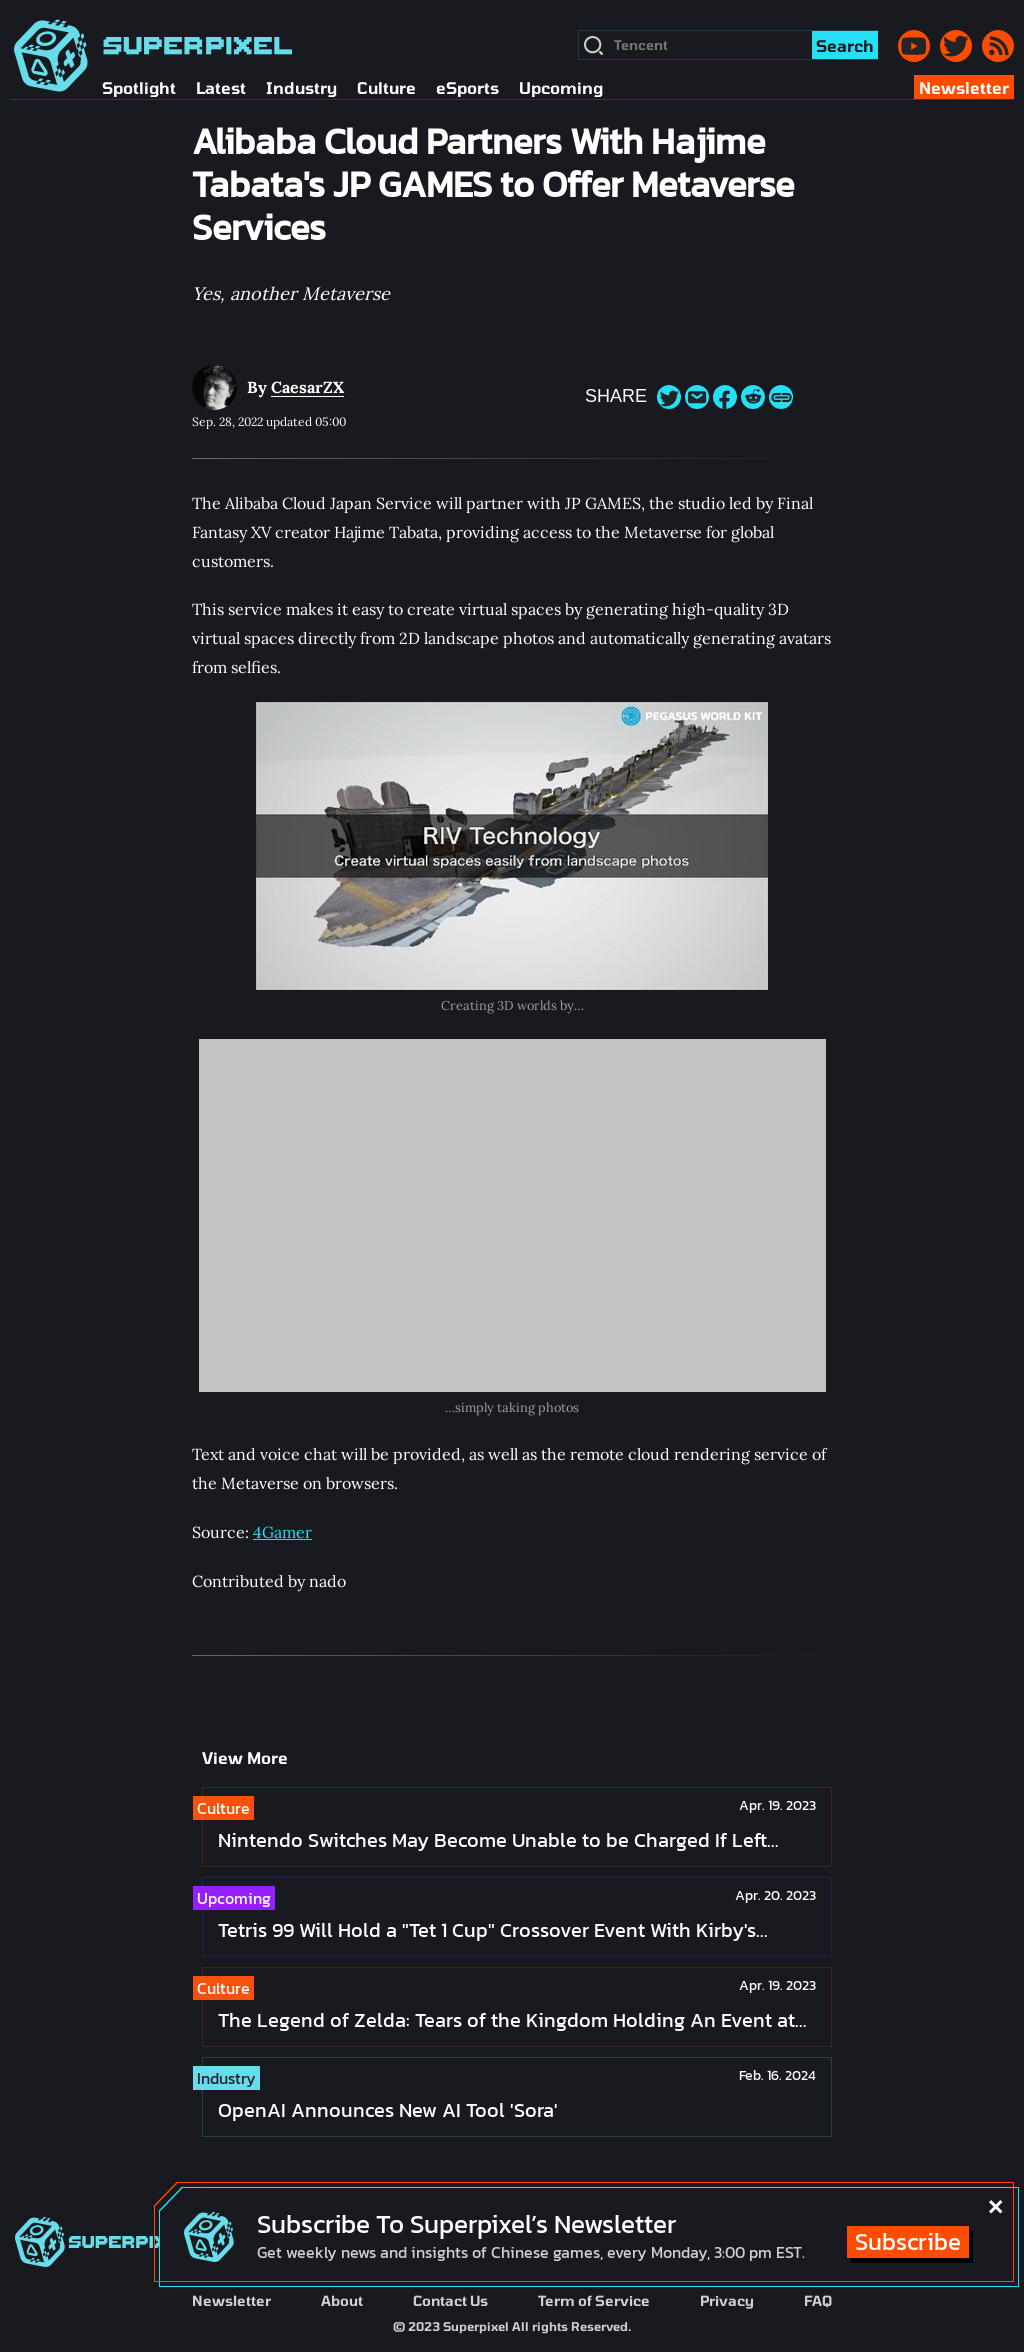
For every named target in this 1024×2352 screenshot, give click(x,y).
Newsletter (231, 2300)
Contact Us (450, 2300)
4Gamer (282, 1532)
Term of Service (594, 2300)
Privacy (727, 2300)
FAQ (818, 2300)
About (342, 2300)
